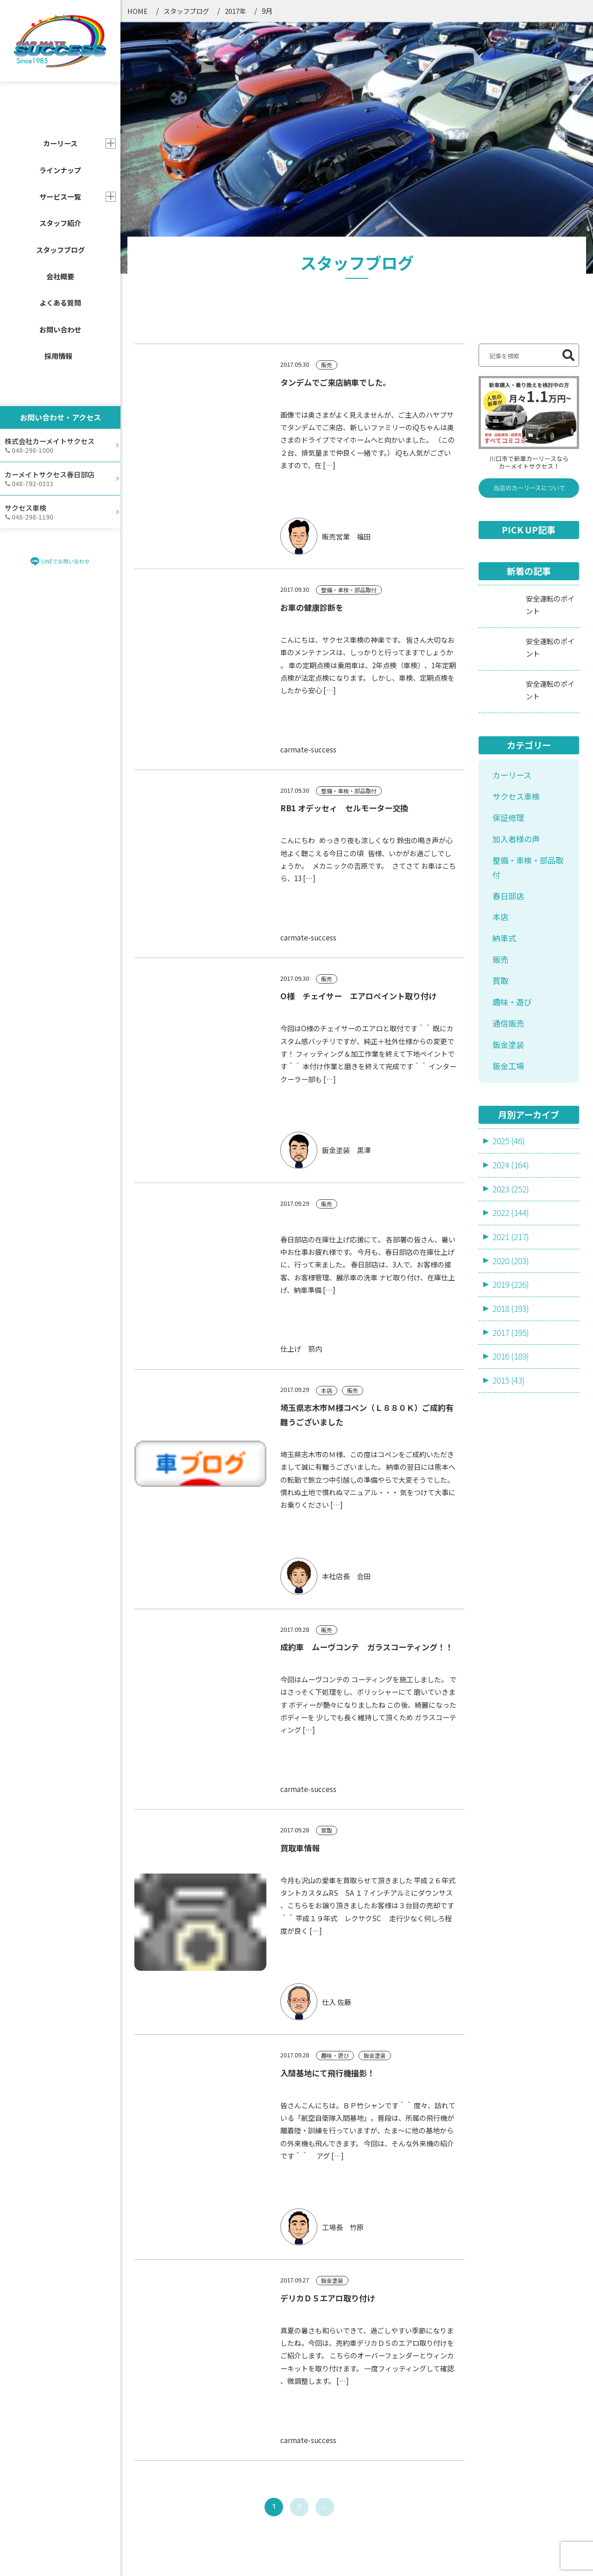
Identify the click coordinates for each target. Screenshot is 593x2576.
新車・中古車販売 (165, 2426)
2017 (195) (510, 1093)
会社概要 (60, 276)
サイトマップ (384, 2555)
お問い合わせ (60, 329)
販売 (500, 720)
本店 (500, 677)
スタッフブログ (60, 249)
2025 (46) (508, 902)
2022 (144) (510, 973)
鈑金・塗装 (154, 2492)
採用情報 (58, 356)
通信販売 (508, 784)
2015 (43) (508, 1141)
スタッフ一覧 (269, 2413)
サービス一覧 (60, 196)
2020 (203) (510, 1021)
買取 (500, 741)
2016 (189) (510, 1117)
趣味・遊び (512, 763)
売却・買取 (154, 2469)
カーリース (511, 535)
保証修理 (508, 578)
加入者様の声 (516, 599)
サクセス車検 (516, 557)
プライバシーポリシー (454, 2555)
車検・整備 (154, 2448)
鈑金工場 (508, 826)
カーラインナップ (277, 2385)
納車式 (504, 699)
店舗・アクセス (273, 2470)
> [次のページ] (325, 2267)
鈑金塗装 (508, 805)
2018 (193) (510, 1069)
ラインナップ (60, 170)
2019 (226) (510, 1045)
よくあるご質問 (273, 2442)
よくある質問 (60, 302)
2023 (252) (510, 949)
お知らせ (379, 2413)
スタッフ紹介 (60, 223)
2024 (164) (510, 925)
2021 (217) (510, 997)
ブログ (375, 2442)
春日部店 (508, 656)
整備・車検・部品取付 (527, 628)
